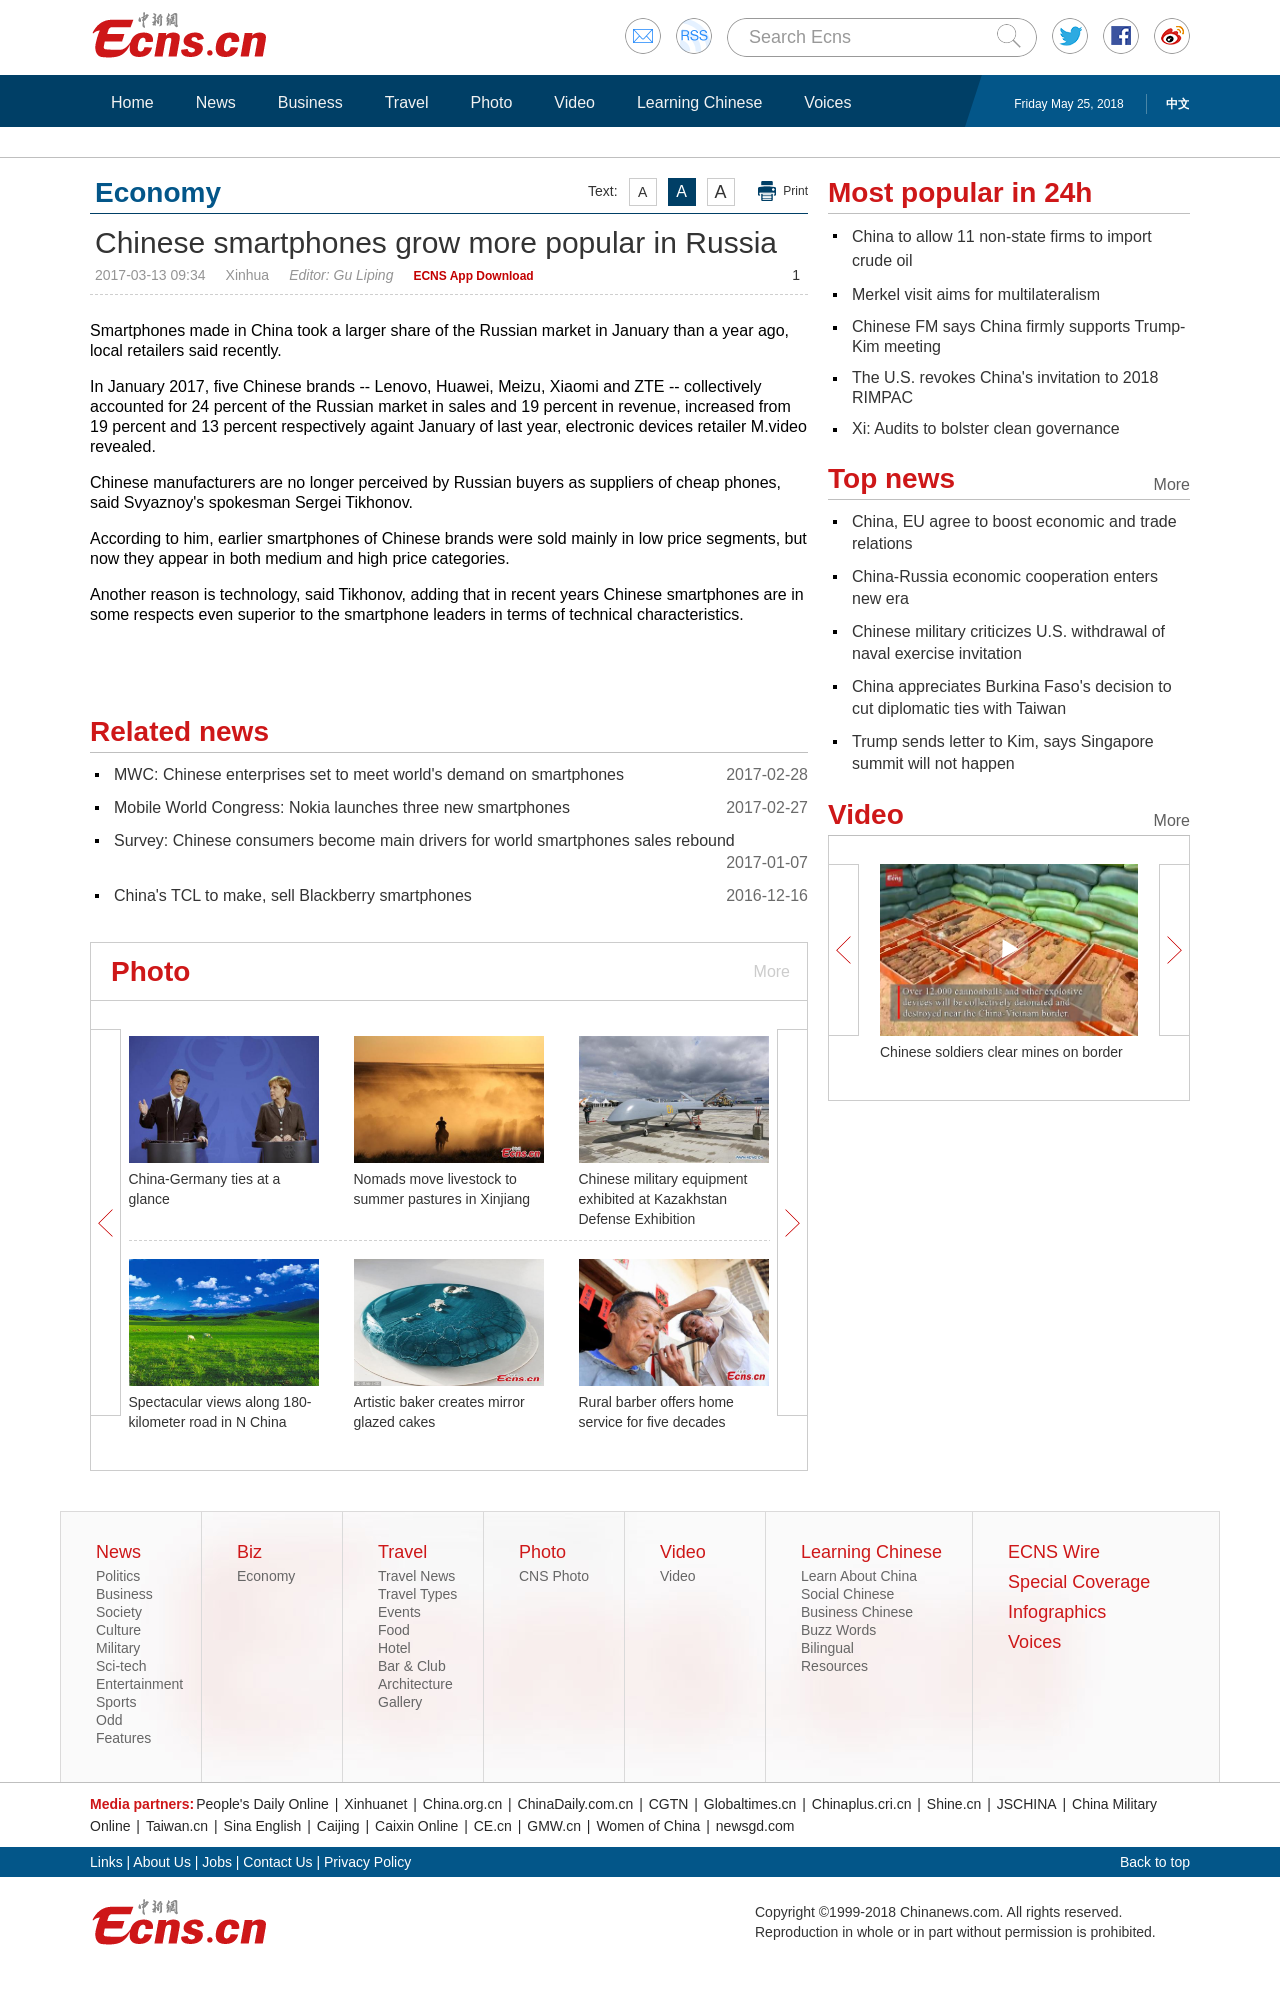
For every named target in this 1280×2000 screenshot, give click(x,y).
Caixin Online (416, 1826)
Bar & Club (412, 1666)
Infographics (1057, 1612)
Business (310, 102)
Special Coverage (1079, 1582)
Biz (249, 1552)
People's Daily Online (262, 1804)
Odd (109, 1720)
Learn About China (859, 1576)
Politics (118, 1576)
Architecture (415, 1684)
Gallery (400, 1702)
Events (399, 1612)
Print (795, 191)
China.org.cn (462, 1804)
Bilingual (827, 1648)
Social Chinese (847, 1594)
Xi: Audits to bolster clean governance (986, 428)
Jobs (217, 1862)
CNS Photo (554, 1576)
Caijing (338, 1826)
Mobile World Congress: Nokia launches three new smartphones (342, 807)
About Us (162, 1862)
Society (119, 1612)
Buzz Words (838, 1630)
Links (106, 1862)
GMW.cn (554, 1826)
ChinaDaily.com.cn (576, 1804)
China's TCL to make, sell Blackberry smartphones (293, 895)
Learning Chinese (699, 102)
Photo (491, 102)
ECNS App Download (473, 276)
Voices (827, 102)
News (216, 102)
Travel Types (417, 1594)
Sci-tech (121, 1666)
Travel (407, 102)
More (772, 971)
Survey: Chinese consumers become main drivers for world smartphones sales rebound (424, 840)
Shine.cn (954, 1804)
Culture (118, 1630)
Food (394, 1630)
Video (574, 102)
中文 (1178, 104)
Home (132, 102)
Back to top (1155, 1862)
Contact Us (277, 1862)
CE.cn (493, 1826)
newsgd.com (755, 1826)
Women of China (648, 1826)
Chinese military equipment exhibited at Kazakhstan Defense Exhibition (663, 1199)
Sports (116, 1702)
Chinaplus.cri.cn (862, 1804)
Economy (266, 1576)
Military (118, 1648)
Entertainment (139, 1684)
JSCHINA (1027, 1804)
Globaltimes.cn (750, 1804)
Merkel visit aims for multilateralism (976, 294)
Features (123, 1738)
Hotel (394, 1648)
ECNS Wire (1054, 1552)
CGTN (669, 1804)
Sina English (263, 1826)
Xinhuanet (375, 1804)
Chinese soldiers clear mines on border (1001, 1052)
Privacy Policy (367, 1862)
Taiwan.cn (177, 1826)
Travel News (416, 1576)
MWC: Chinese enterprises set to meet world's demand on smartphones (369, 774)
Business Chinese (857, 1612)
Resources (834, 1666)
